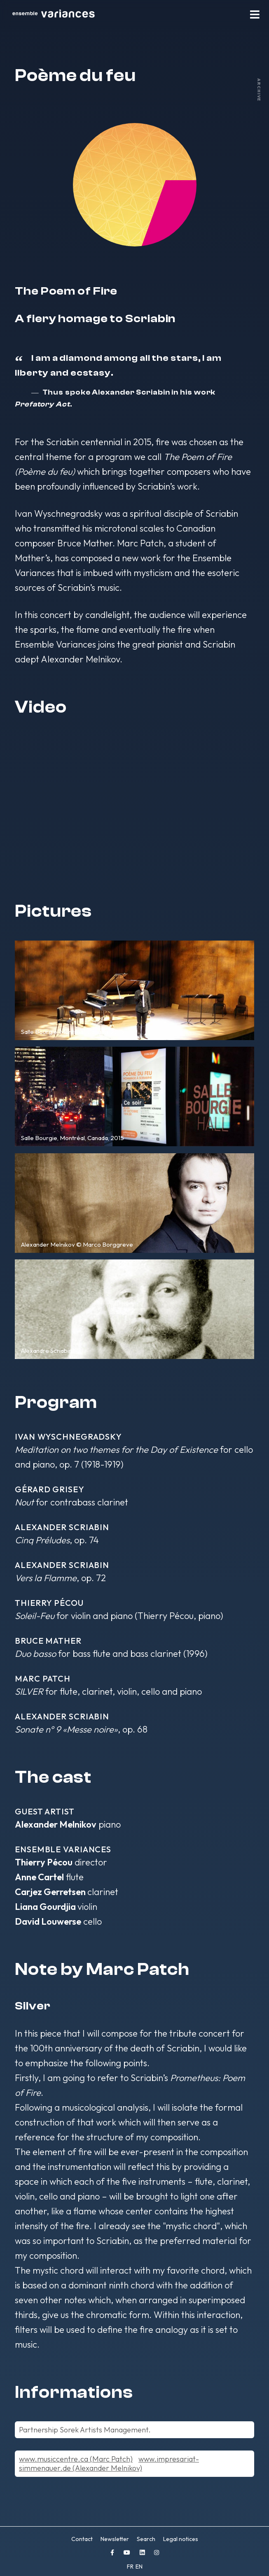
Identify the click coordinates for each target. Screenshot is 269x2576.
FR (131, 2566)
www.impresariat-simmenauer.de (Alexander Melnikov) (109, 2463)
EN (139, 2566)
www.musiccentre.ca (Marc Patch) (76, 2459)
